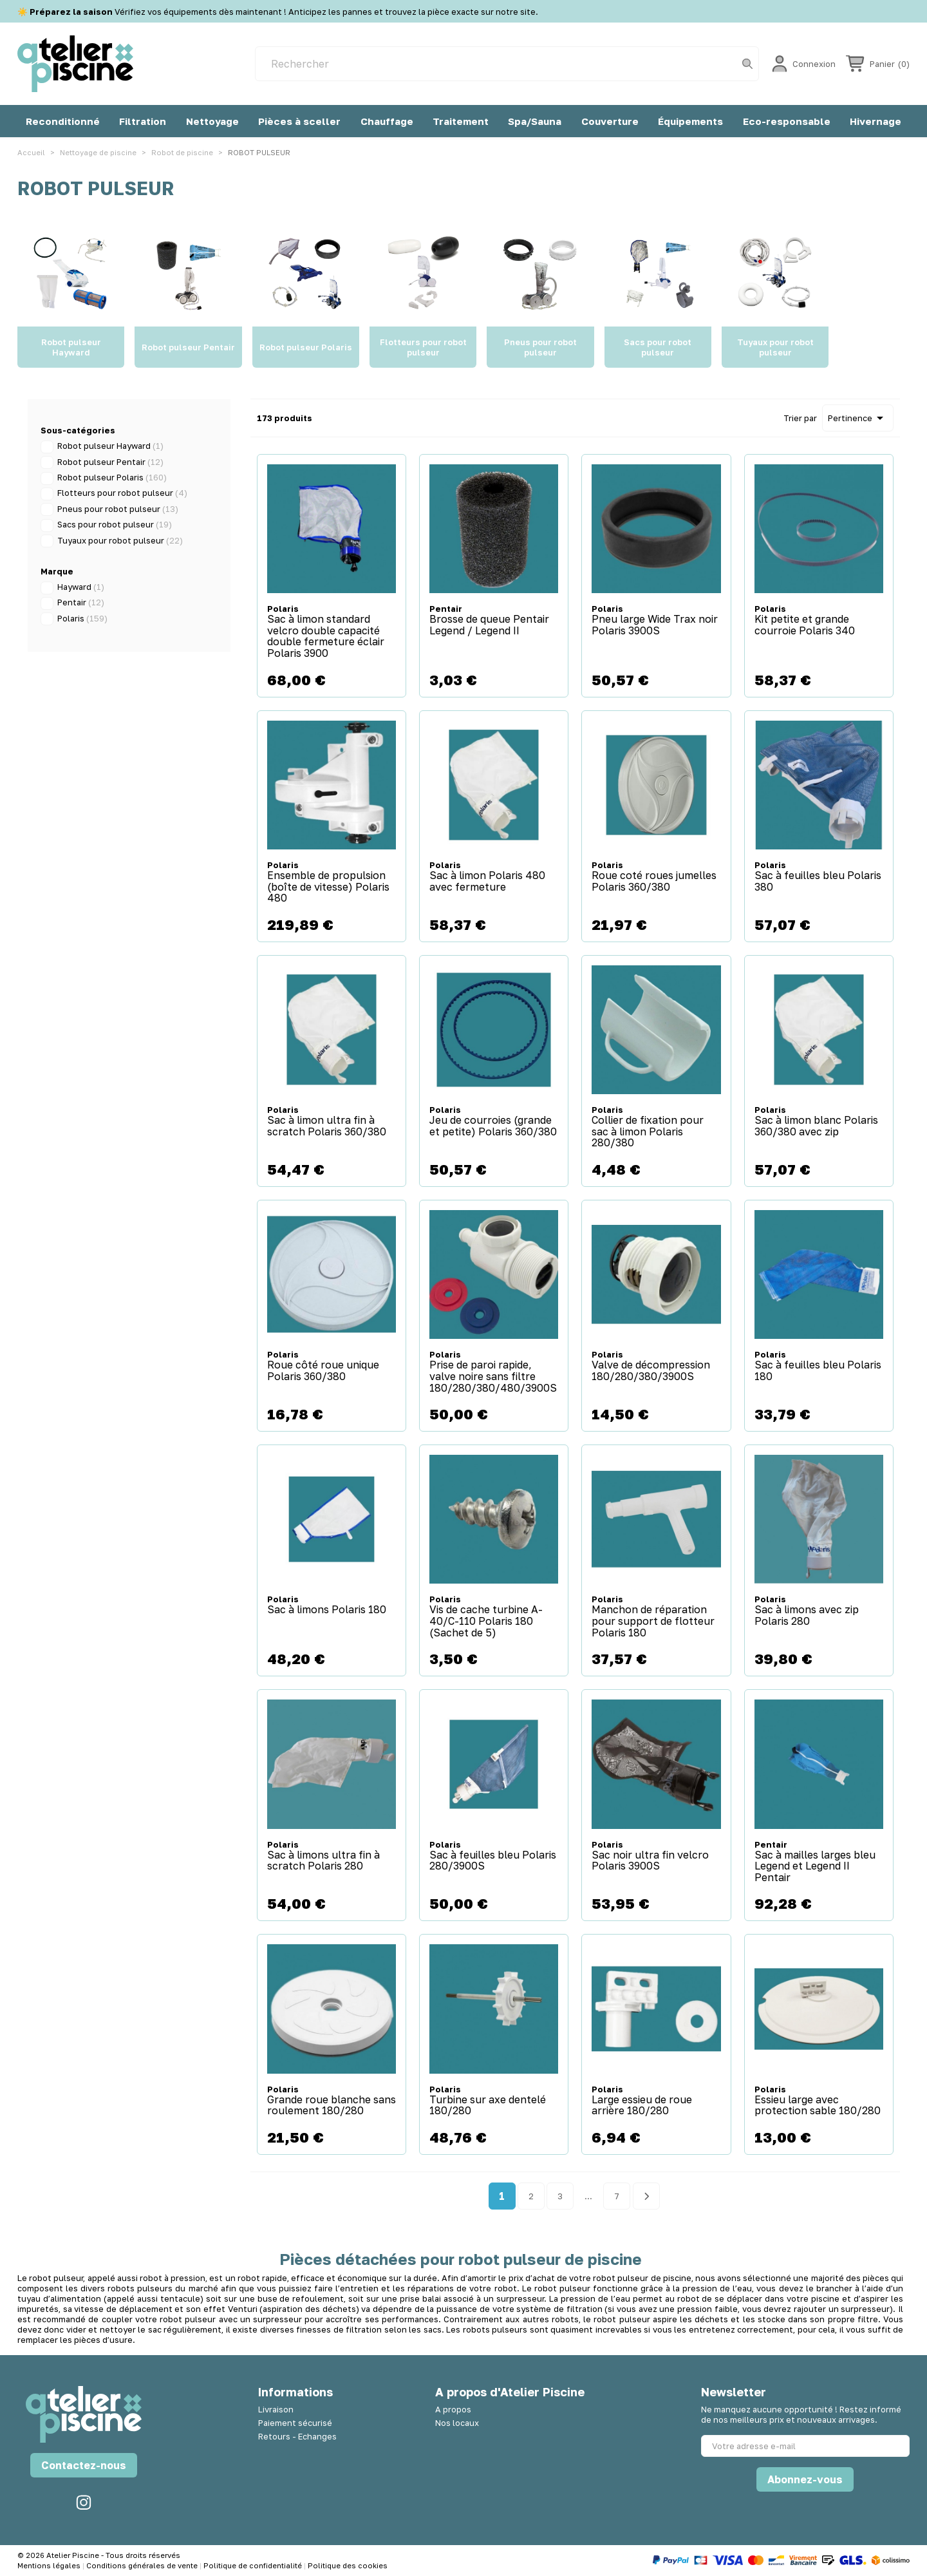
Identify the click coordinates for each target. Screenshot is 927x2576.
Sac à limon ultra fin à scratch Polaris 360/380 (326, 1126)
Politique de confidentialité (253, 2565)
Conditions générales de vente (143, 2565)
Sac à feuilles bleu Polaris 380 (817, 881)
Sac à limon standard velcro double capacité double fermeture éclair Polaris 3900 (325, 636)
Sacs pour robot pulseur (114, 524)
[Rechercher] (507, 63)
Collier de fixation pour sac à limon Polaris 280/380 (648, 1132)
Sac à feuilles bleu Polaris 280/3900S (492, 1861)
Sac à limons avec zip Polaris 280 (806, 1615)
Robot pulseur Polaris (112, 477)
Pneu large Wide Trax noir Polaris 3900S (655, 625)
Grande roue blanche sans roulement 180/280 (331, 2105)
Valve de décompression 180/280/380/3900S (651, 1370)
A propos (453, 2409)
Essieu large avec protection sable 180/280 (817, 2105)
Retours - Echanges (297, 2436)
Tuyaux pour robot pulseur (120, 540)
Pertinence (858, 418)
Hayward (80, 587)
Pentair (80, 602)
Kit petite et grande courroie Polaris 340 (804, 625)
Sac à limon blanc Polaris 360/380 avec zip (816, 1126)
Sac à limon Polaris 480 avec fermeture (487, 881)
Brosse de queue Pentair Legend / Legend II (489, 625)
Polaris (82, 618)
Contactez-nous (83, 2465)
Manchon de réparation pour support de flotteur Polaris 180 (653, 1621)
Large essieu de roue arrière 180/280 (642, 2105)
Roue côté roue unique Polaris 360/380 (323, 1370)
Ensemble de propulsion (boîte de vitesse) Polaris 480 (328, 887)
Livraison (276, 2409)
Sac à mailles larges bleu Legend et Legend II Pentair (815, 1867)
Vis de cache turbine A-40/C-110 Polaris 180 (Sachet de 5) (486, 1621)
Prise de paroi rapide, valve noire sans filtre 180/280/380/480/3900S (493, 1376)
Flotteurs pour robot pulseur (122, 493)
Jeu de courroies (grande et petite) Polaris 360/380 (493, 1126)
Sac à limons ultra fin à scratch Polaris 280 (323, 1861)
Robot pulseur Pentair (110, 462)
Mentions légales (49, 2565)
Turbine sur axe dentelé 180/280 (487, 2105)
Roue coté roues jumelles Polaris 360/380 (654, 881)
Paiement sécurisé (295, 2423)
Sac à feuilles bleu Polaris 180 (817, 1370)
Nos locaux (457, 2423)
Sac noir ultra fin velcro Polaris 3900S (650, 1861)
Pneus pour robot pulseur (117, 509)
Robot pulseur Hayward (110, 445)
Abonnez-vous (805, 2479)
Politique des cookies (348, 2565)
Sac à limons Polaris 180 (326, 1610)
